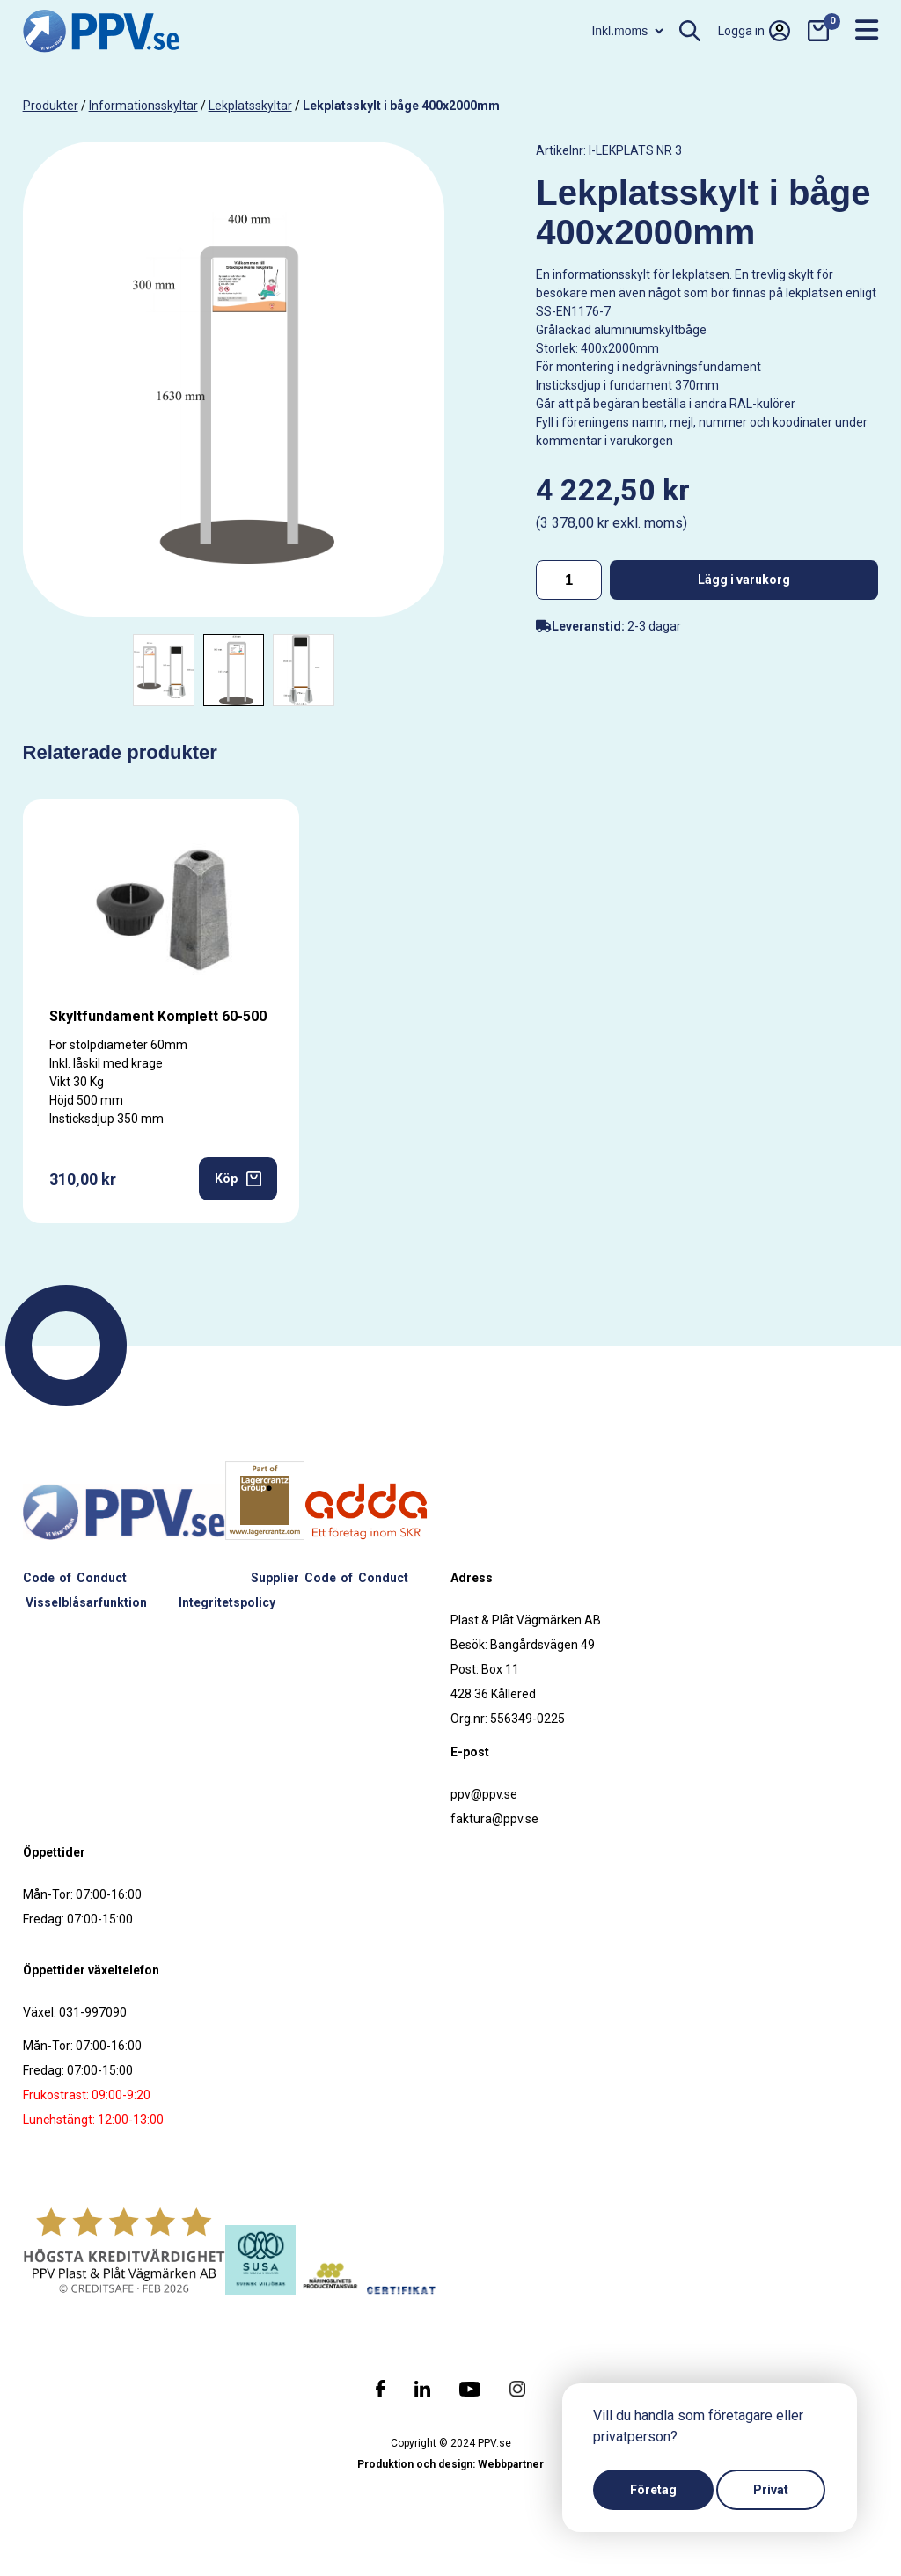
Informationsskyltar (143, 106)
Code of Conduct (75, 1578)
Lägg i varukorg (744, 580)
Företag (653, 2490)
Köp (238, 1178)
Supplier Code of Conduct (329, 1578)
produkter (50, 106)
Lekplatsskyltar (250, 106)
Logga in (754, 30)
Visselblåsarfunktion (86, 1602)
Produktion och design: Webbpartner (450, 2464)
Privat (770, 2490)
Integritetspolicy (227, 1602)
